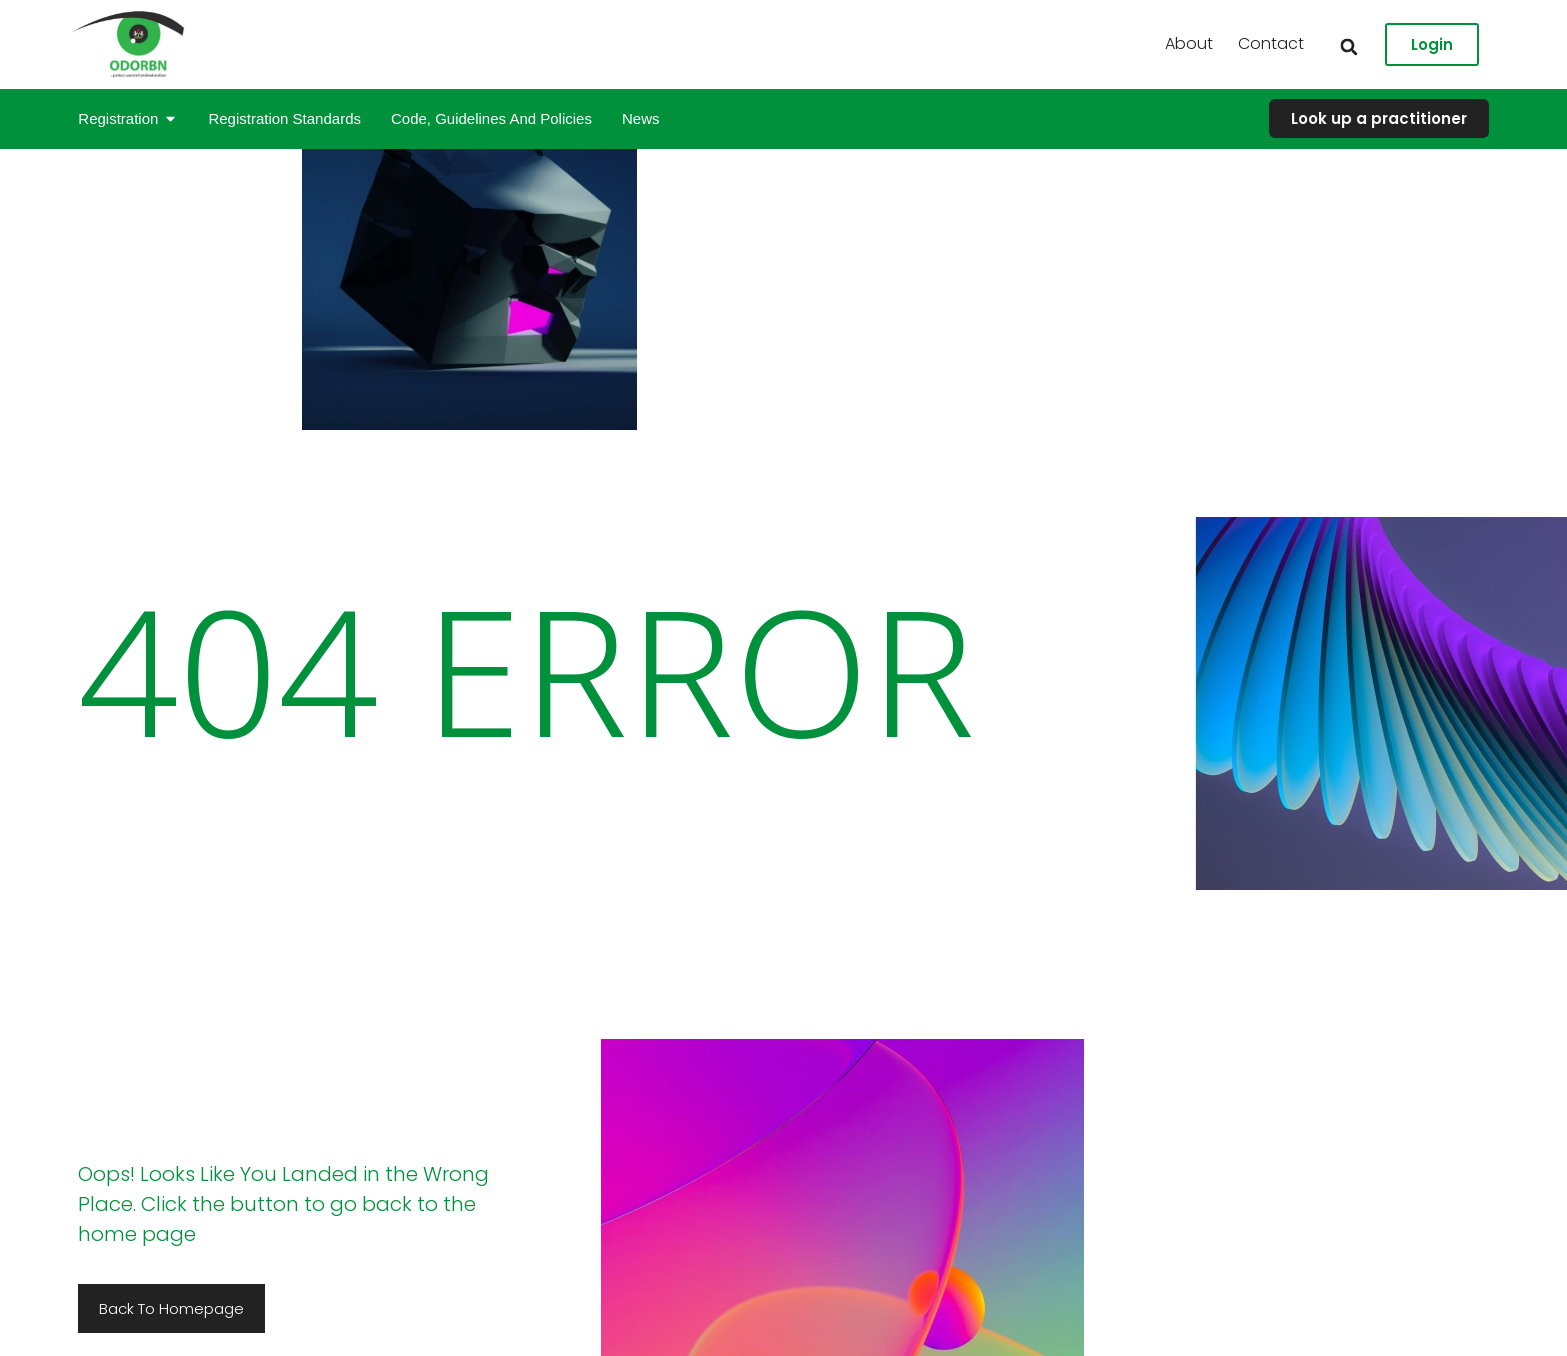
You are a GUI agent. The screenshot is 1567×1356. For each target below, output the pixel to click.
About (1440, 43)
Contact (1522, 43)
